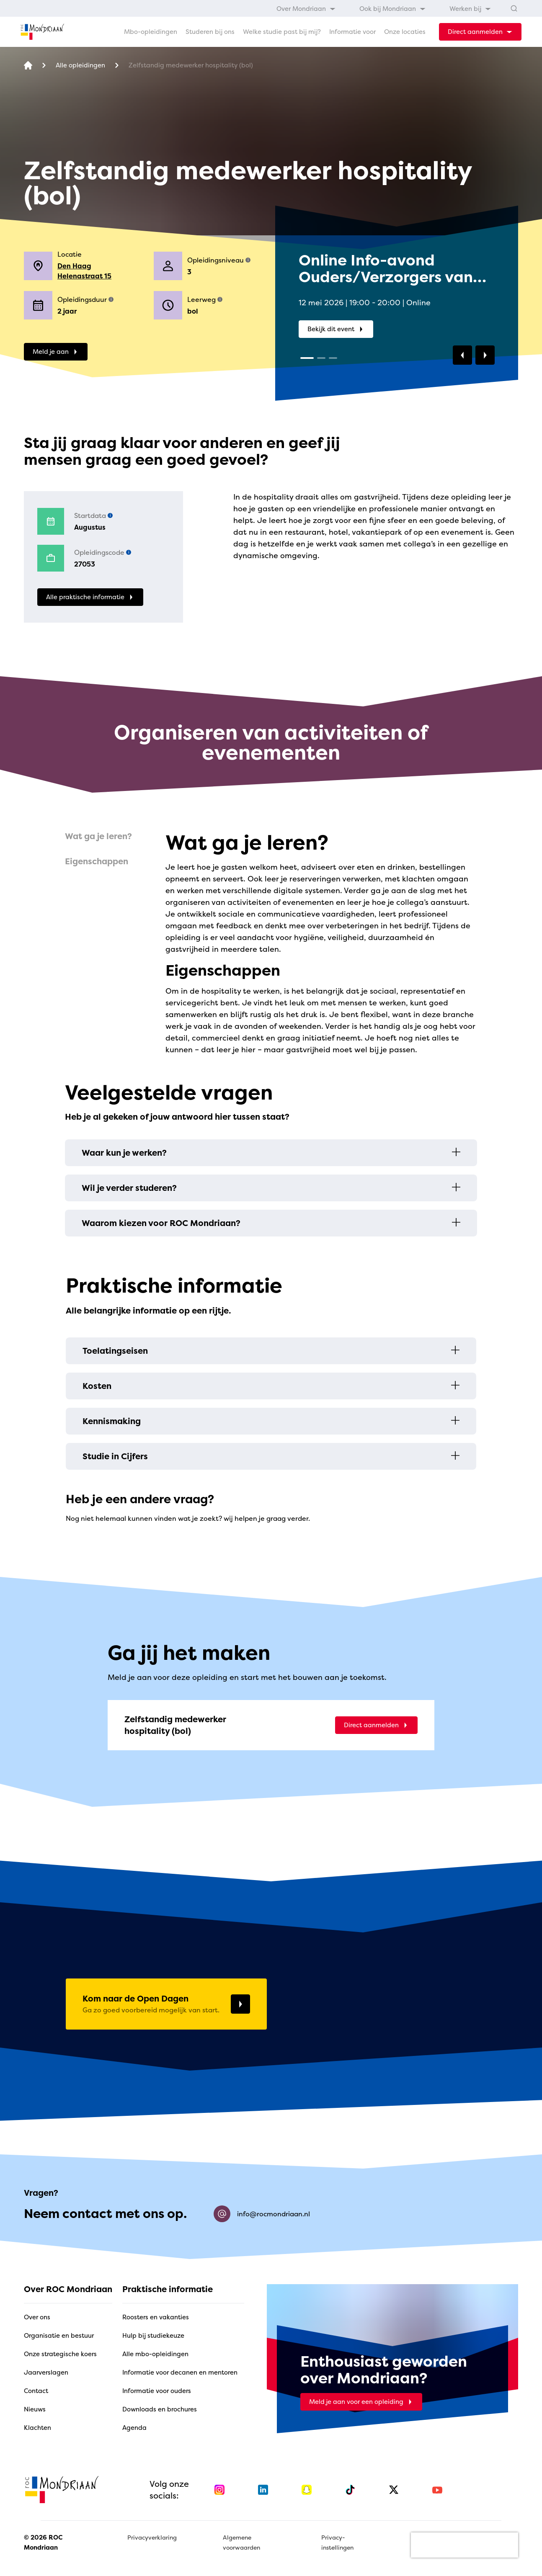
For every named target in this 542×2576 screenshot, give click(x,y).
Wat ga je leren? (98, 836)
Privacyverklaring (152, 2537)
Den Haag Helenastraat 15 (84, 271)
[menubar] (383, 8)
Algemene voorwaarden (241, 2542)
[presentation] (464, 2545)
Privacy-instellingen (337, 2542)
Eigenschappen (96, 861)
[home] (42, 31)
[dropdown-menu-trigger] (480, 32)
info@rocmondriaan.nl (262, 2213)
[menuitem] (306, 8)
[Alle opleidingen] (80, 65)
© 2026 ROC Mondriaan (43, 2542)
